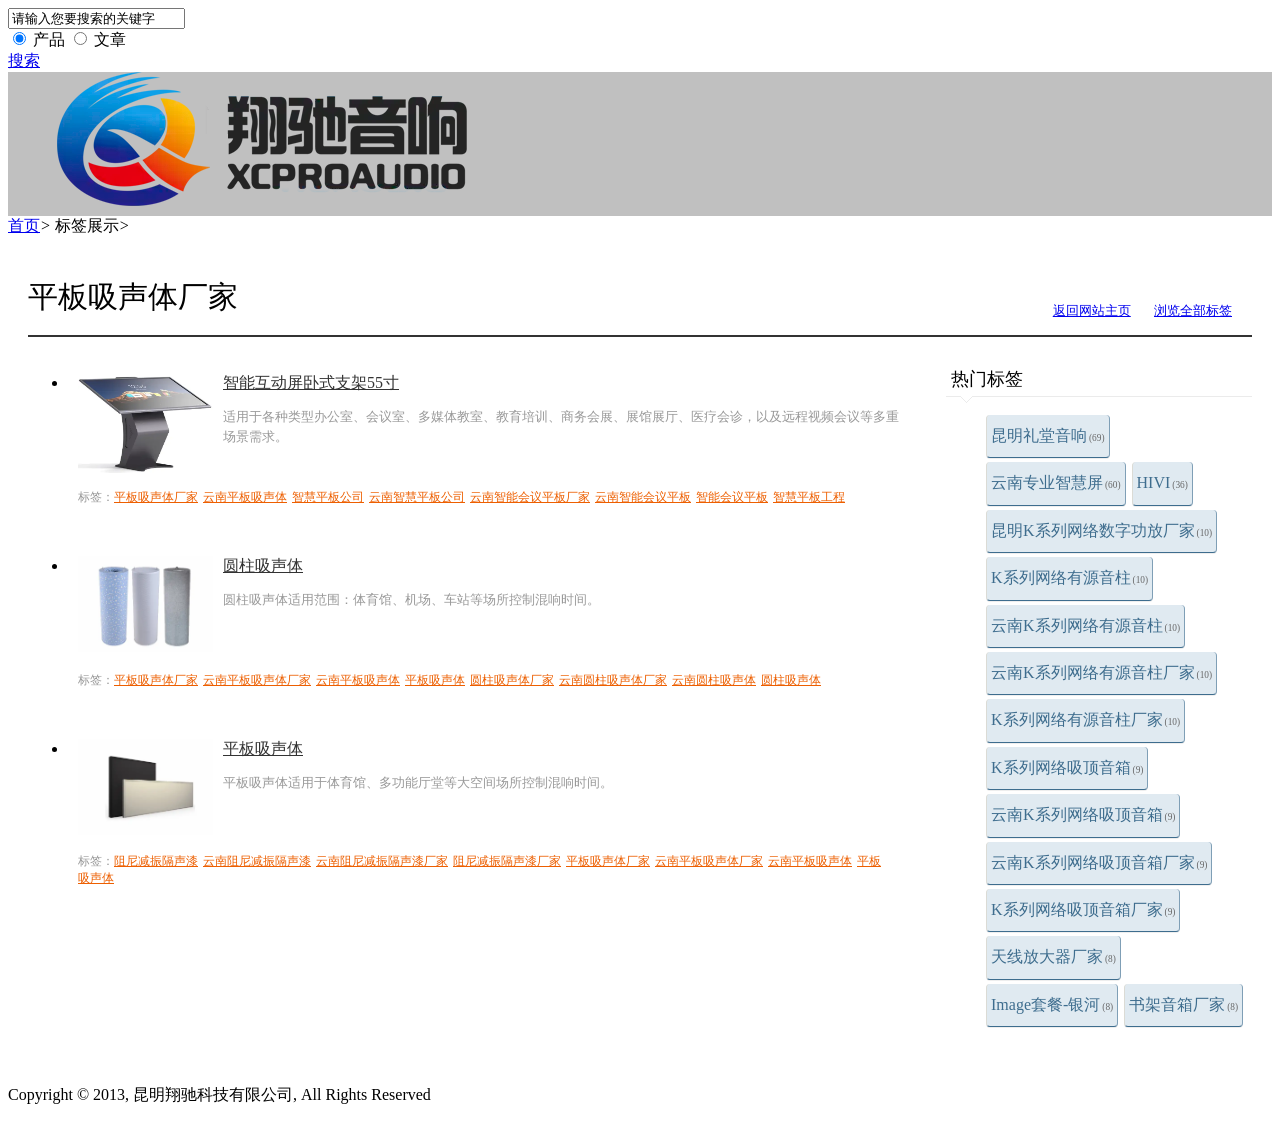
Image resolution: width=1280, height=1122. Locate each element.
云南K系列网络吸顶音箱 (1083, 814)
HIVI (1162, 482)
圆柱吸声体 (263, 565)
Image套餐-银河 (1052, 1004)
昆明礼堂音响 (1048, 435)
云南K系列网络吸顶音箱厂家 (1099, 862)
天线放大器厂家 (1053, 956)
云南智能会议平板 (643, 497)
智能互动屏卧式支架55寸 (311, 382)
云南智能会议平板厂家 (530, 497)
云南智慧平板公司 (417, 497)
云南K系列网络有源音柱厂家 (1101, 672)
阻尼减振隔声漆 (156, 861)
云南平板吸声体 (245, 497)
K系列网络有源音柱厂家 (1085, 719)
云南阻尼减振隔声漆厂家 (382, 861)
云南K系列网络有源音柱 (1085, 625)
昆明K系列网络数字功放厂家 (1101, 530)
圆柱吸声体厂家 (512, 680)
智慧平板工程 (809, 497)
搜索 (24, 60)
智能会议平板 (732, 497)
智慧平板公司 (328, 497)
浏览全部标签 (1193, 310)
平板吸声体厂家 (156, 497)
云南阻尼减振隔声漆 (257, 861)
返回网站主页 (1092, 310)
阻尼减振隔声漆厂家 (507, 861)
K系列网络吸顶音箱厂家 (1083, 909)
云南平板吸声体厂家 (257, 680)
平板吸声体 (435, 680)
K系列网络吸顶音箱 (1067, 767)
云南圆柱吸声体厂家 (613, 680)
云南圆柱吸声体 (714, 680)
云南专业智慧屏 (1056, 482)
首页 (24, 225)
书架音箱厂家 (1183, 1004)
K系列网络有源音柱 (1069, 577)
